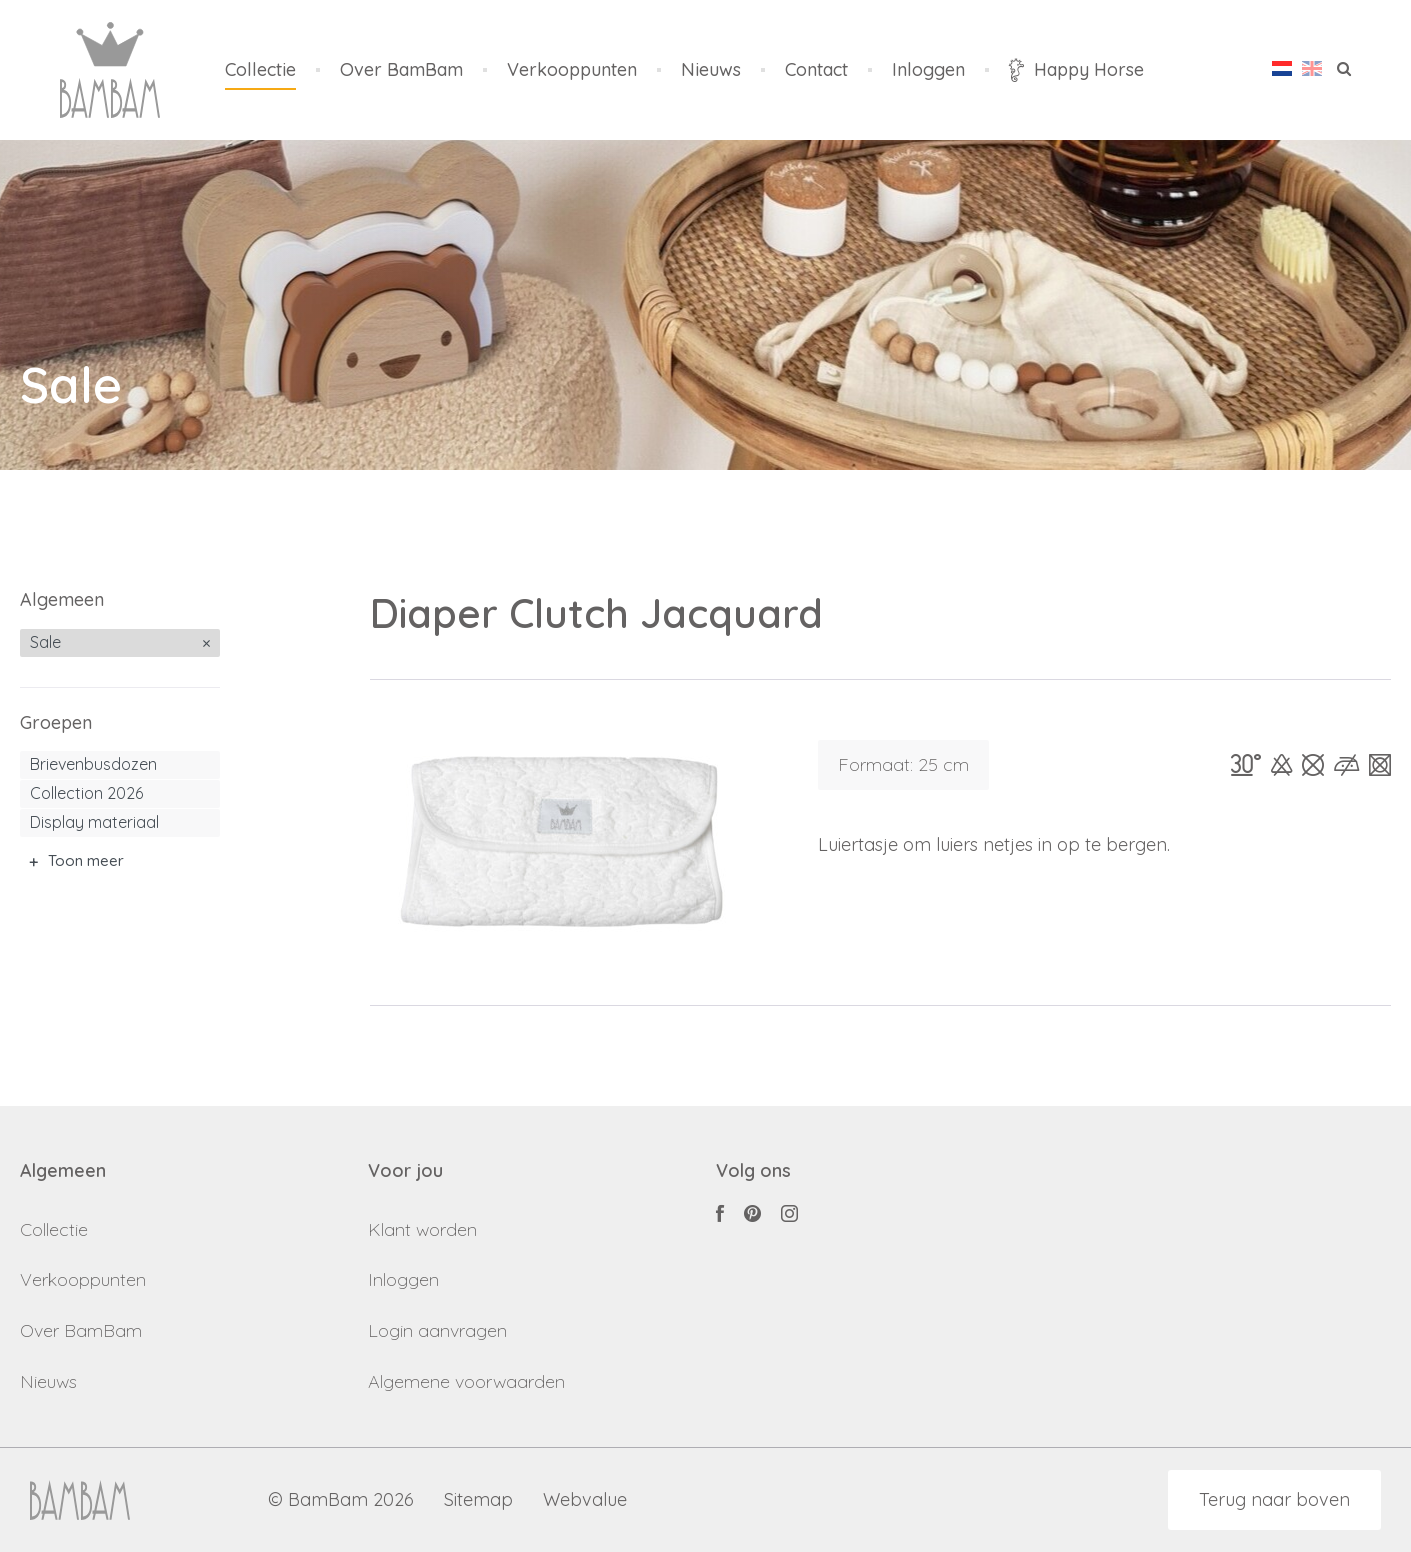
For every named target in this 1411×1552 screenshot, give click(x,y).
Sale (45, 642)
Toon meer (86, 860)
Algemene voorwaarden (466, 1381)
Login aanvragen (437, 1330)
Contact (816, 70)
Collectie (260, 70)
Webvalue (585, 1500)
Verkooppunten (572, 70)
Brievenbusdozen (93, 764)
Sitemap (478, 1500)
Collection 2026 (86, 793)
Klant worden (422, 1229)
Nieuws (711, 70)
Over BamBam (401, 70)
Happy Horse (1076, 70)
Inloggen (928, 70)
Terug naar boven (1274, 1499)
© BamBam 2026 (341, 1500)
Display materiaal (94, 822)
